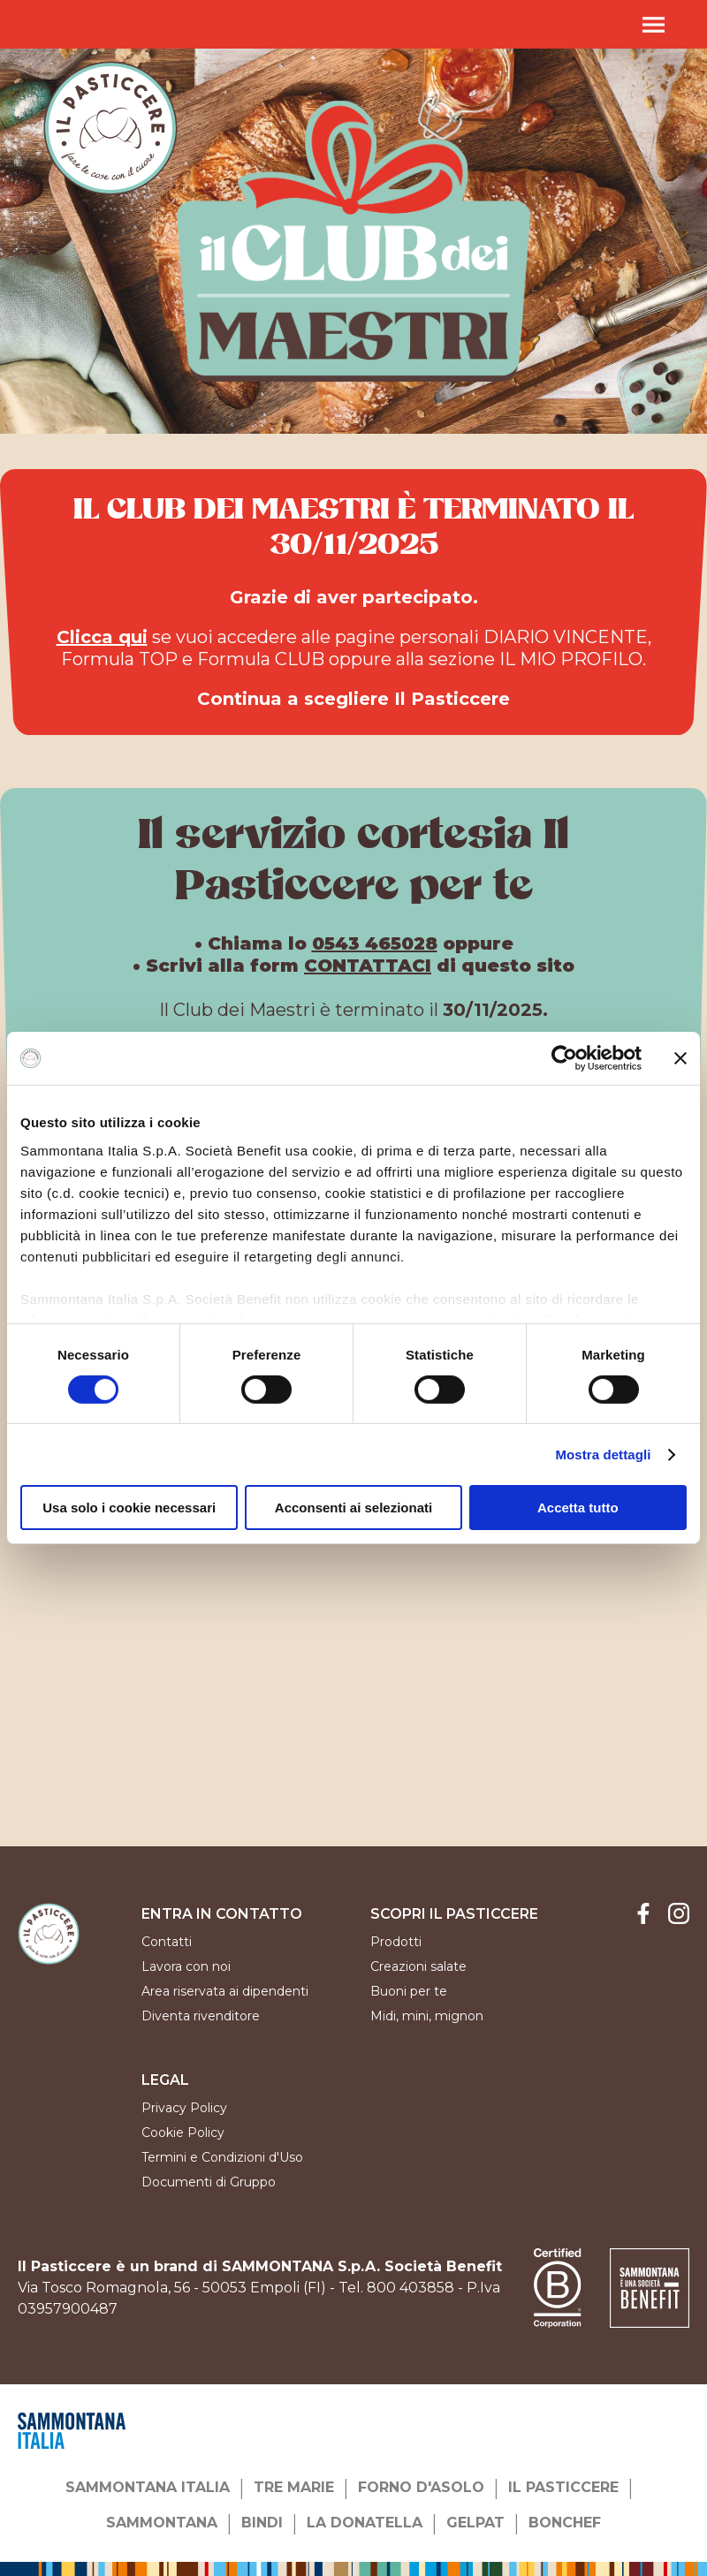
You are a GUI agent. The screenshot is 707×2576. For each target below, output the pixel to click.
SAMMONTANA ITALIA (147, 2487)
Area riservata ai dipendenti (224, 1991)
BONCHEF (564, 2522)
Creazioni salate (418, 1966)
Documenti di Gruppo (208, 2182)
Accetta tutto (578, 1507)
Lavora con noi (186, 1966)
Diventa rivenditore (200, 2016)
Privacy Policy (184, 2108)
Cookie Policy (182, 2132)
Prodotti (396, 1942)
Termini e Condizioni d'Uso (222, 2157)
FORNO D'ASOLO (421, 2487)
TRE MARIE (294, 2487)
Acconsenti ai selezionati (353, 1507)
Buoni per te (408, 1991)
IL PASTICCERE (563, 2487)
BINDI (262, 2522)
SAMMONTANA (161, 2522)
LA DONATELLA (364, 2522)
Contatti (166, 1942)
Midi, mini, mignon (426, 2016)
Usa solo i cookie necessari (129, 1507)
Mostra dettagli (602, 1454)
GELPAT (475, 2522)
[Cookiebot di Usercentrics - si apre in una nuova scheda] (564, 1058)
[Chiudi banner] (680, 1058)
